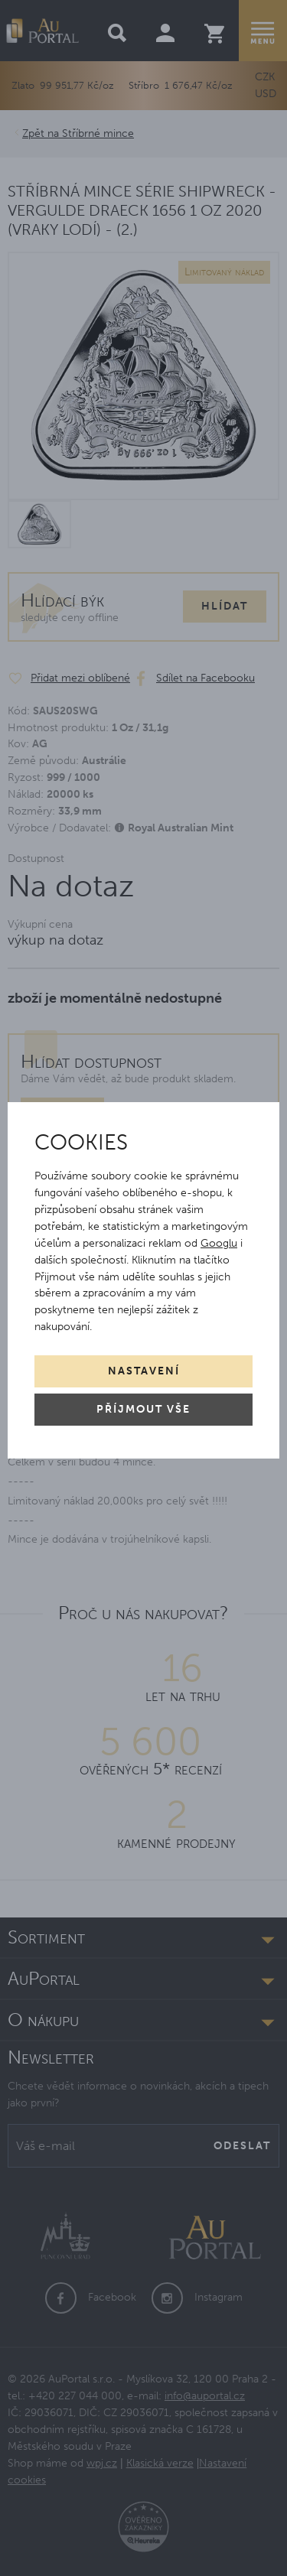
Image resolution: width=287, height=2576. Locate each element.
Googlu (219, 1243)
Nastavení (144, 1370)
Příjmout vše (143, 1409)
